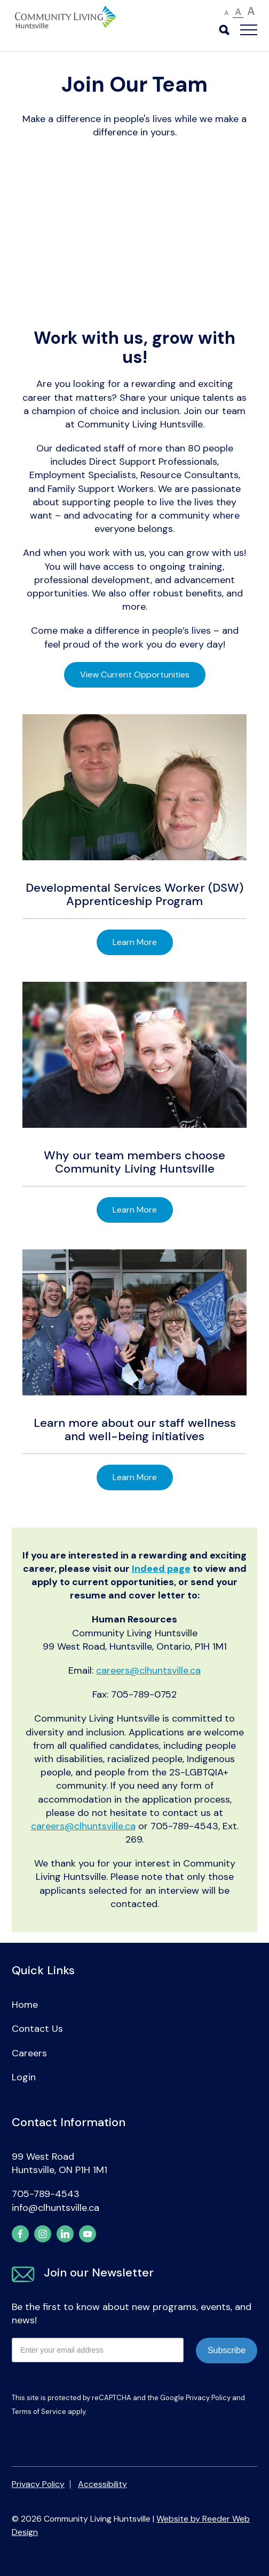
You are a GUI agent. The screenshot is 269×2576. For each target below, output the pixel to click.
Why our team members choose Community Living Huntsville (134, 1162)
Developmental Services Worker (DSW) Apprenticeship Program (134, 894)
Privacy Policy (208, 2397)
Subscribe (227, 2350)
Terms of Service (39, 2411)
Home (25, 2004)
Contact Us (37, 2028)
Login (24, 2077)
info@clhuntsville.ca (55, 2207)
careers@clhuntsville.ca (148, 1670)
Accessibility (102, 2484)
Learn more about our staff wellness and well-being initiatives (135, 1429)
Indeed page (161, 1568)
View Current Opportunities (134, 674)
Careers (29, 2053)
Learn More (135, 942)
